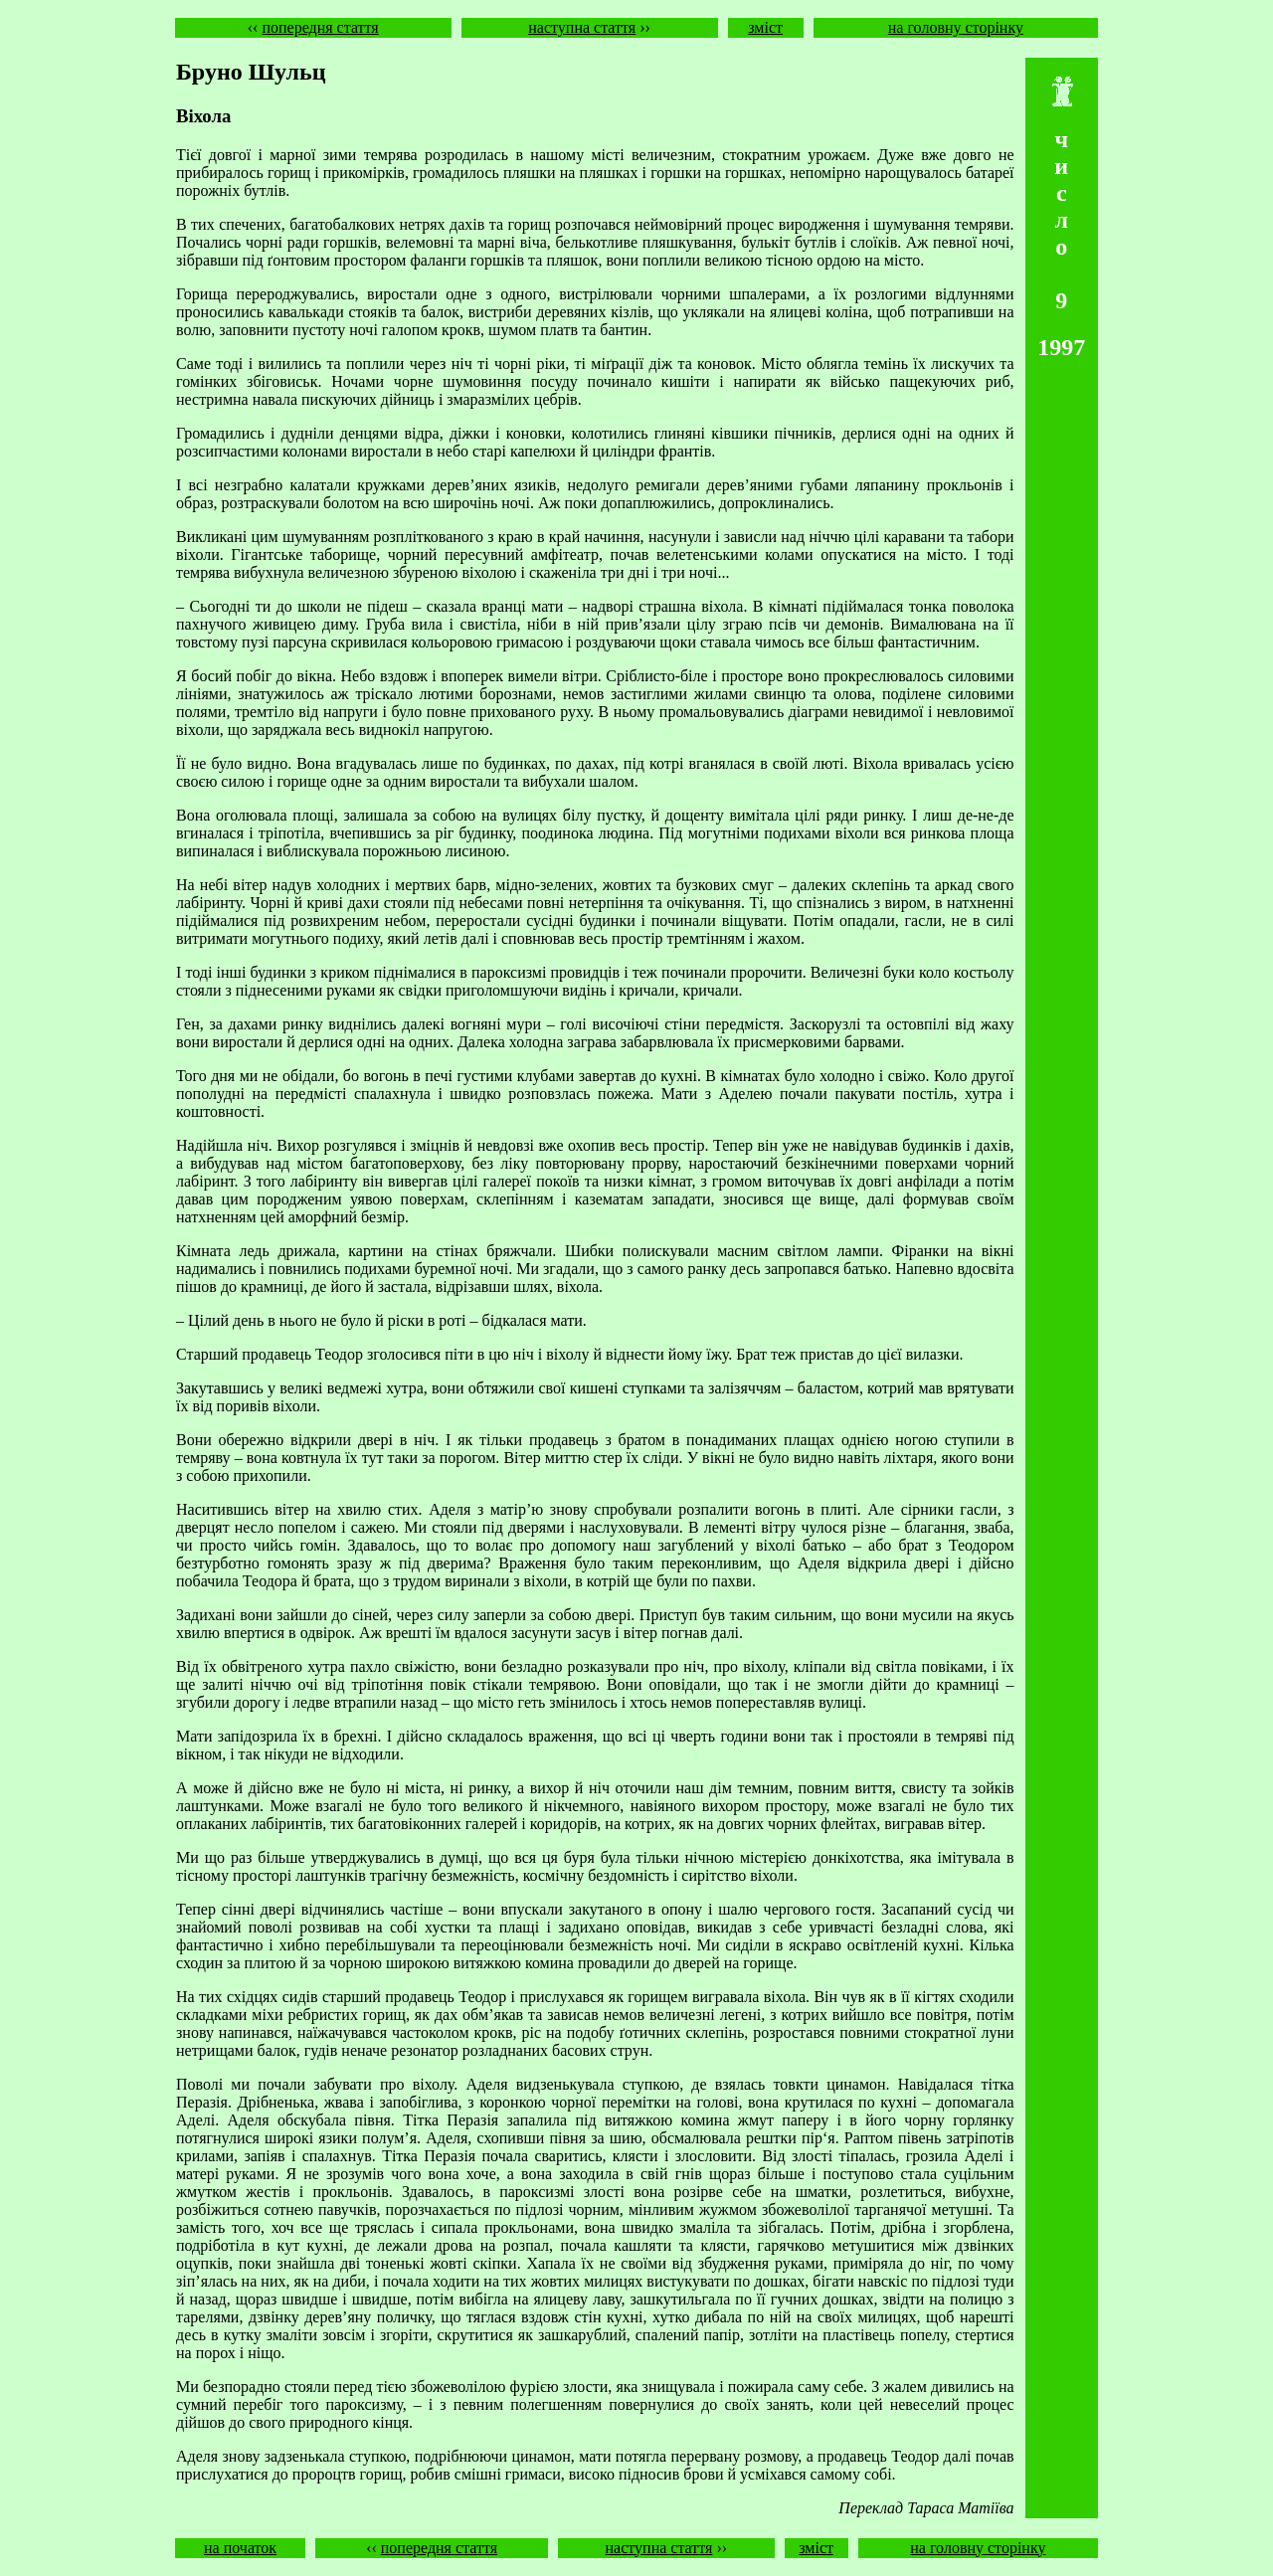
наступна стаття (582, 27)
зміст (765, 27)
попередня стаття (320, 27)
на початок (240, 2547)
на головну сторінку (955, 27)
